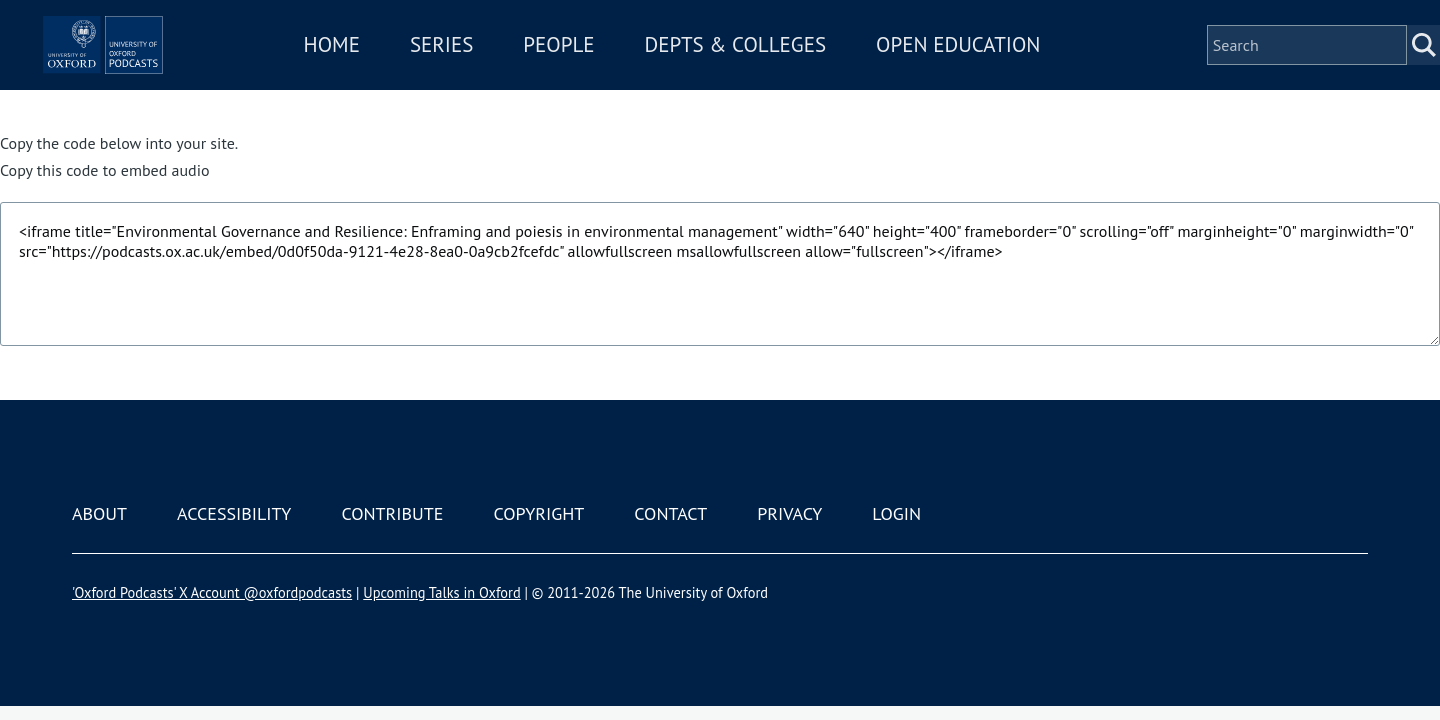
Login (896, 513)
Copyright (538, 513)
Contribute (392, 513)
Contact (670, 513)
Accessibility (234, 513)
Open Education (1018, 73)
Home (392, 73)
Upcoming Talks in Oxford (441, 592)
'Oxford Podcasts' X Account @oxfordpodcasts (212, 592)
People (618, 73)
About (99, 513)
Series (501, 73)
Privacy (789, 513)
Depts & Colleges (796, 73)
